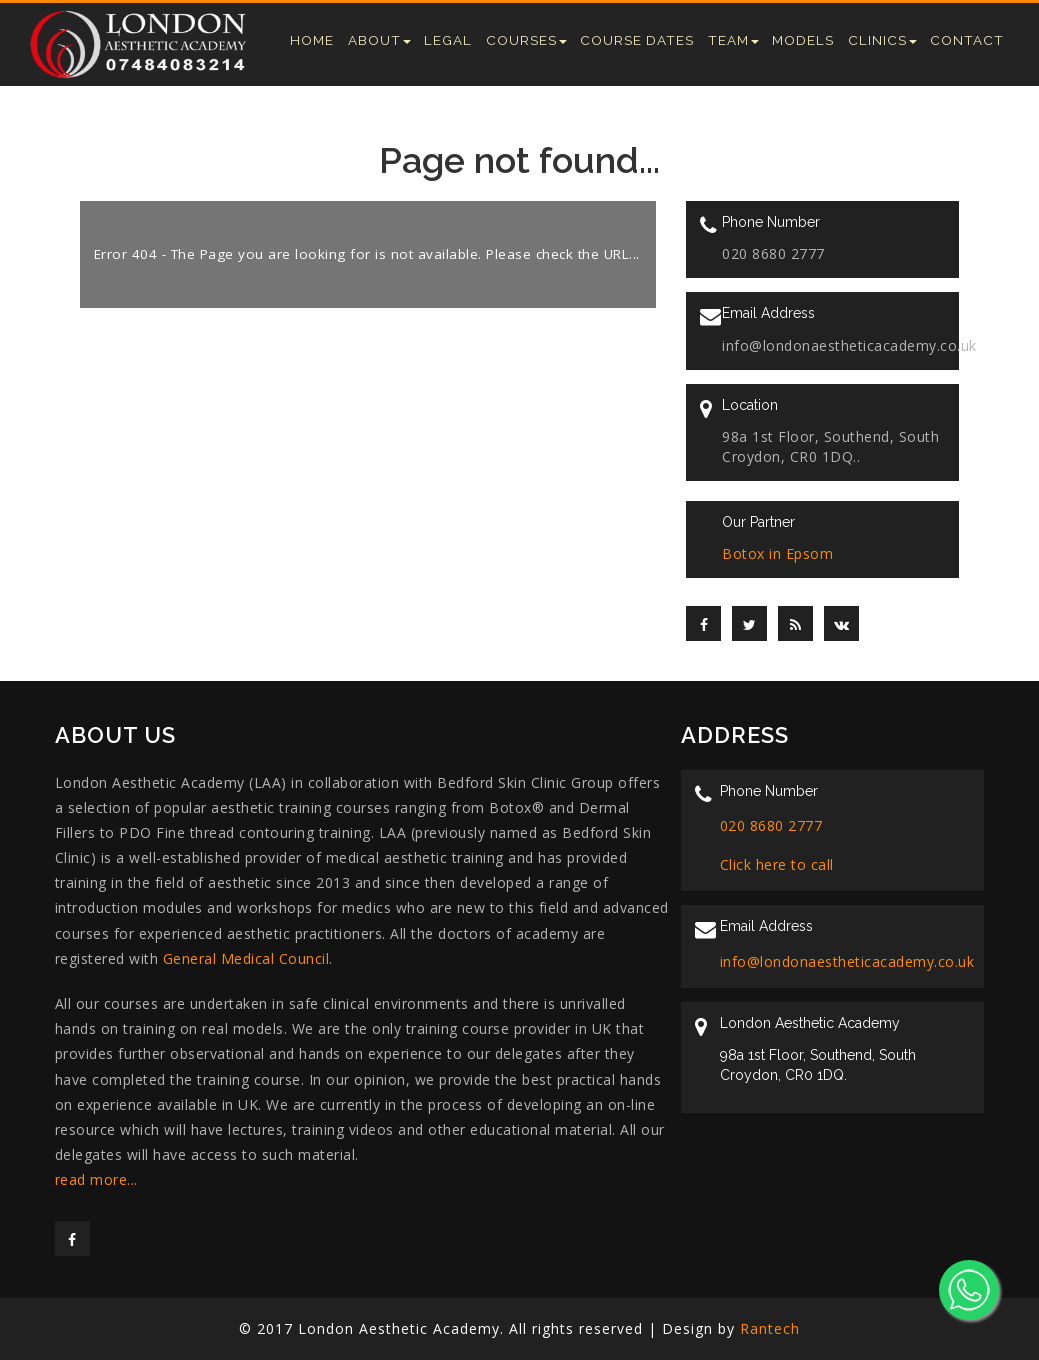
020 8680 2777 (771, 825)
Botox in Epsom (777, 553)
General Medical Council (246, 958)
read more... (96, 1179)
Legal (448, 40)
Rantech (770, 1328)
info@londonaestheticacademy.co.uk (847, 961)
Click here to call (777, 864)
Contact (967, 40)
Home (312, 40)
